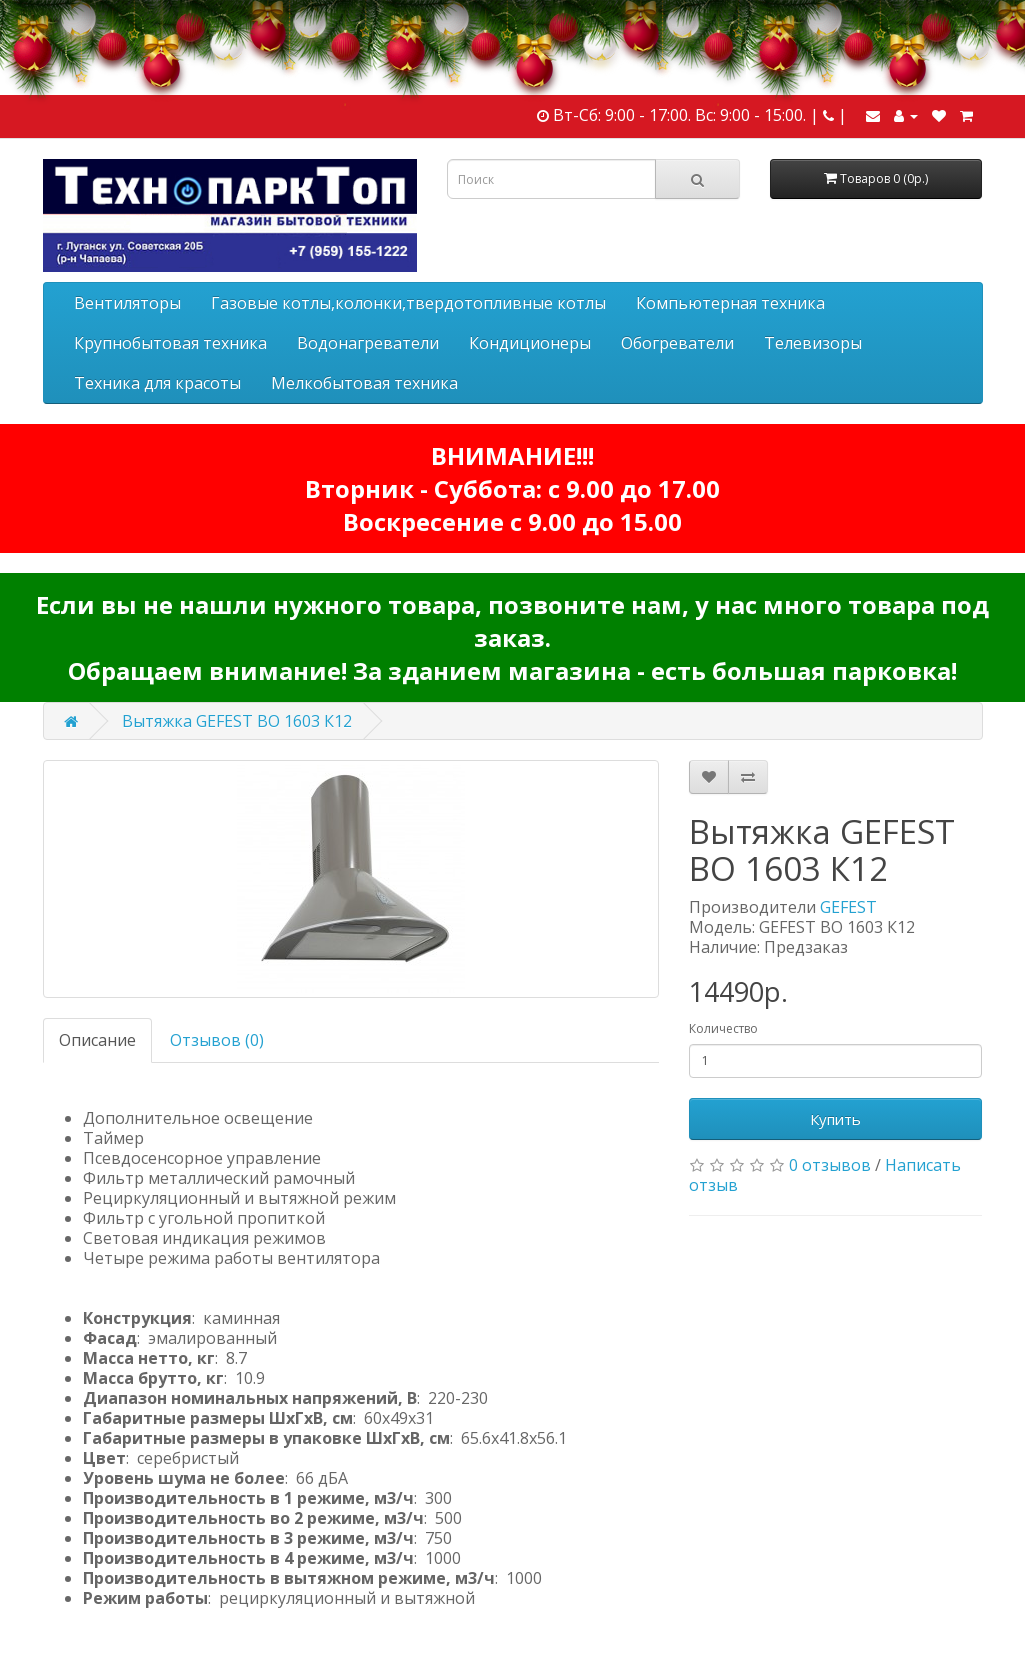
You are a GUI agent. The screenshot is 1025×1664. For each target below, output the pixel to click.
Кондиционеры (530, 343)
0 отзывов (830, 1165)
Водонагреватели (368, 343)
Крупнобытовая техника (170, 343)
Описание (97, 1040)
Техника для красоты (157, 383)
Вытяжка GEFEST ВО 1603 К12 (237, 721)
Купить (835, 1119)
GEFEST (848, 907)
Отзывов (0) (217, 1040)
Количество (723, 1028)
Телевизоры (813, 343)
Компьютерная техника (730, 303)
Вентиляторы (127, 303)
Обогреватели (677, 343)
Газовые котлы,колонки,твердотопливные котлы (408, 303)
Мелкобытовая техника (364, 383)
